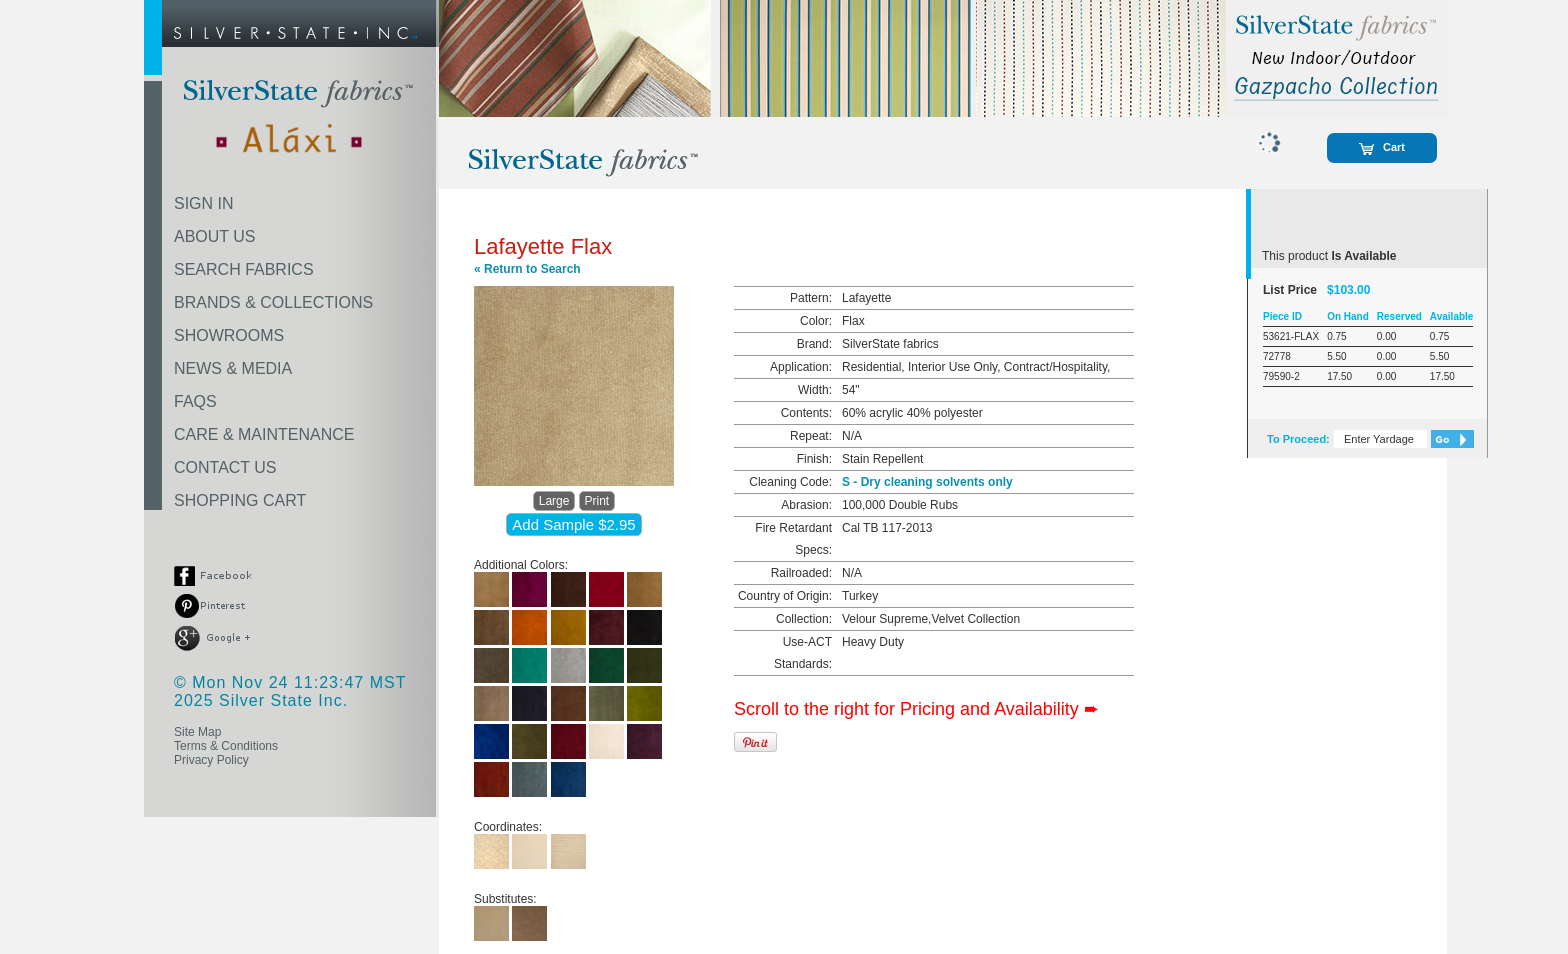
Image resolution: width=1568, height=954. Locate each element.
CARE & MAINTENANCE (264, 434)
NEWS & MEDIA (233, 368)
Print (597, 501)
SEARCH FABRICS (244, 269)
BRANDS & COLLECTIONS (273, 302)
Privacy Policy (211, 760)
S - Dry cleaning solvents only (927, 482)
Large (554, 501)
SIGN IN (204, 203)
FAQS (195, 401)
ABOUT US (215, 236)
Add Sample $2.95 (573, 524)
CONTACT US (225, 467)
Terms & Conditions (226, 746)
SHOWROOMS (229, 335)
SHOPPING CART (240, 500)
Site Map (197, 732)
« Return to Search (527, 269)
